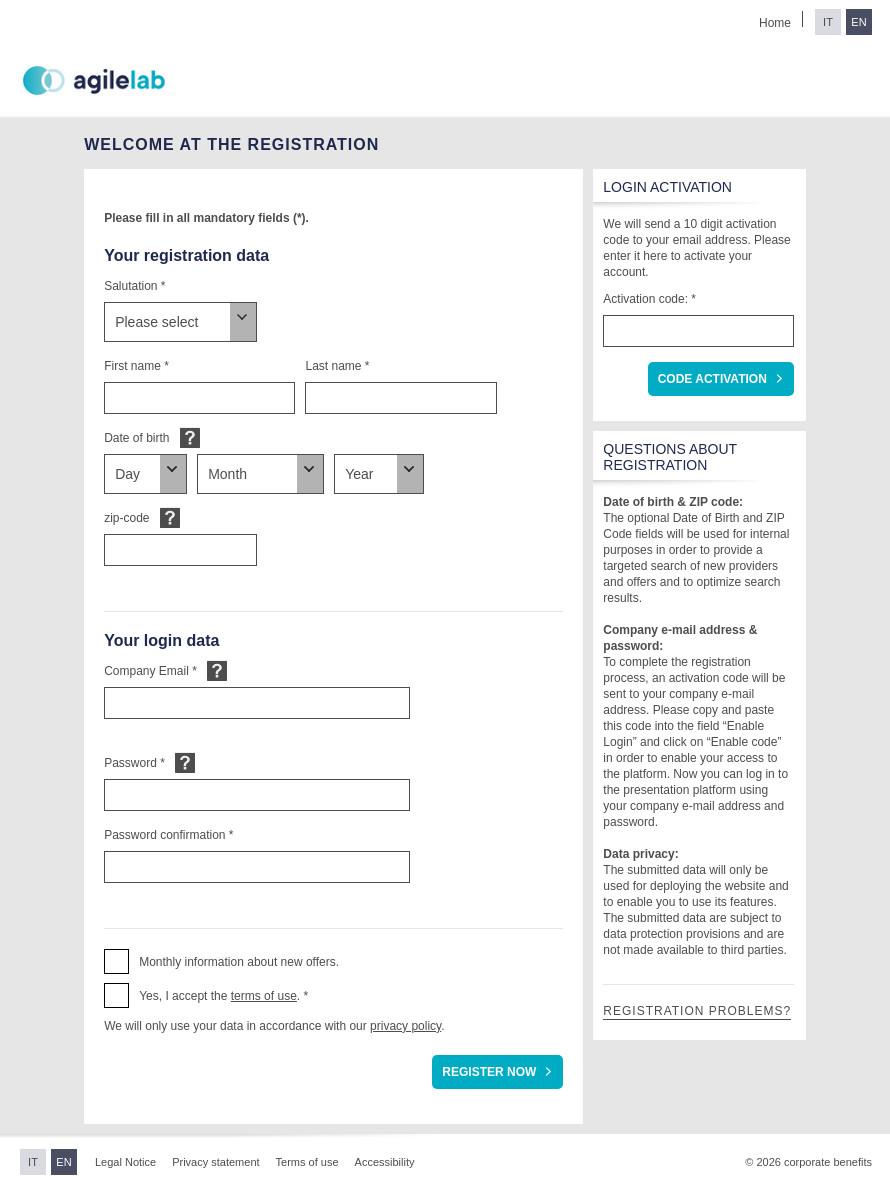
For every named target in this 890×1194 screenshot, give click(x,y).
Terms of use (307, 1162)
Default (190, 437)
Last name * (337, 366)
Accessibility (385, 1162)
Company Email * (150, 671)
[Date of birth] (145, 474)
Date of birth (136, 438)
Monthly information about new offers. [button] (239, 962)
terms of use (264, 996)
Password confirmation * (168, 835)
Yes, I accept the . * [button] (223, 996)
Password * (134, 763)
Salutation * (134, 286)
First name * (136, 366)
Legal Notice (125, 1162)
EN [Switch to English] (858, 22)
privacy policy (405, 1026)
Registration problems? (697, 1011)
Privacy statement (215, 1162)
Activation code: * (649, 299)
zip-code (126, 518)
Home (775, 23)
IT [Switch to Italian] (828, 22)
